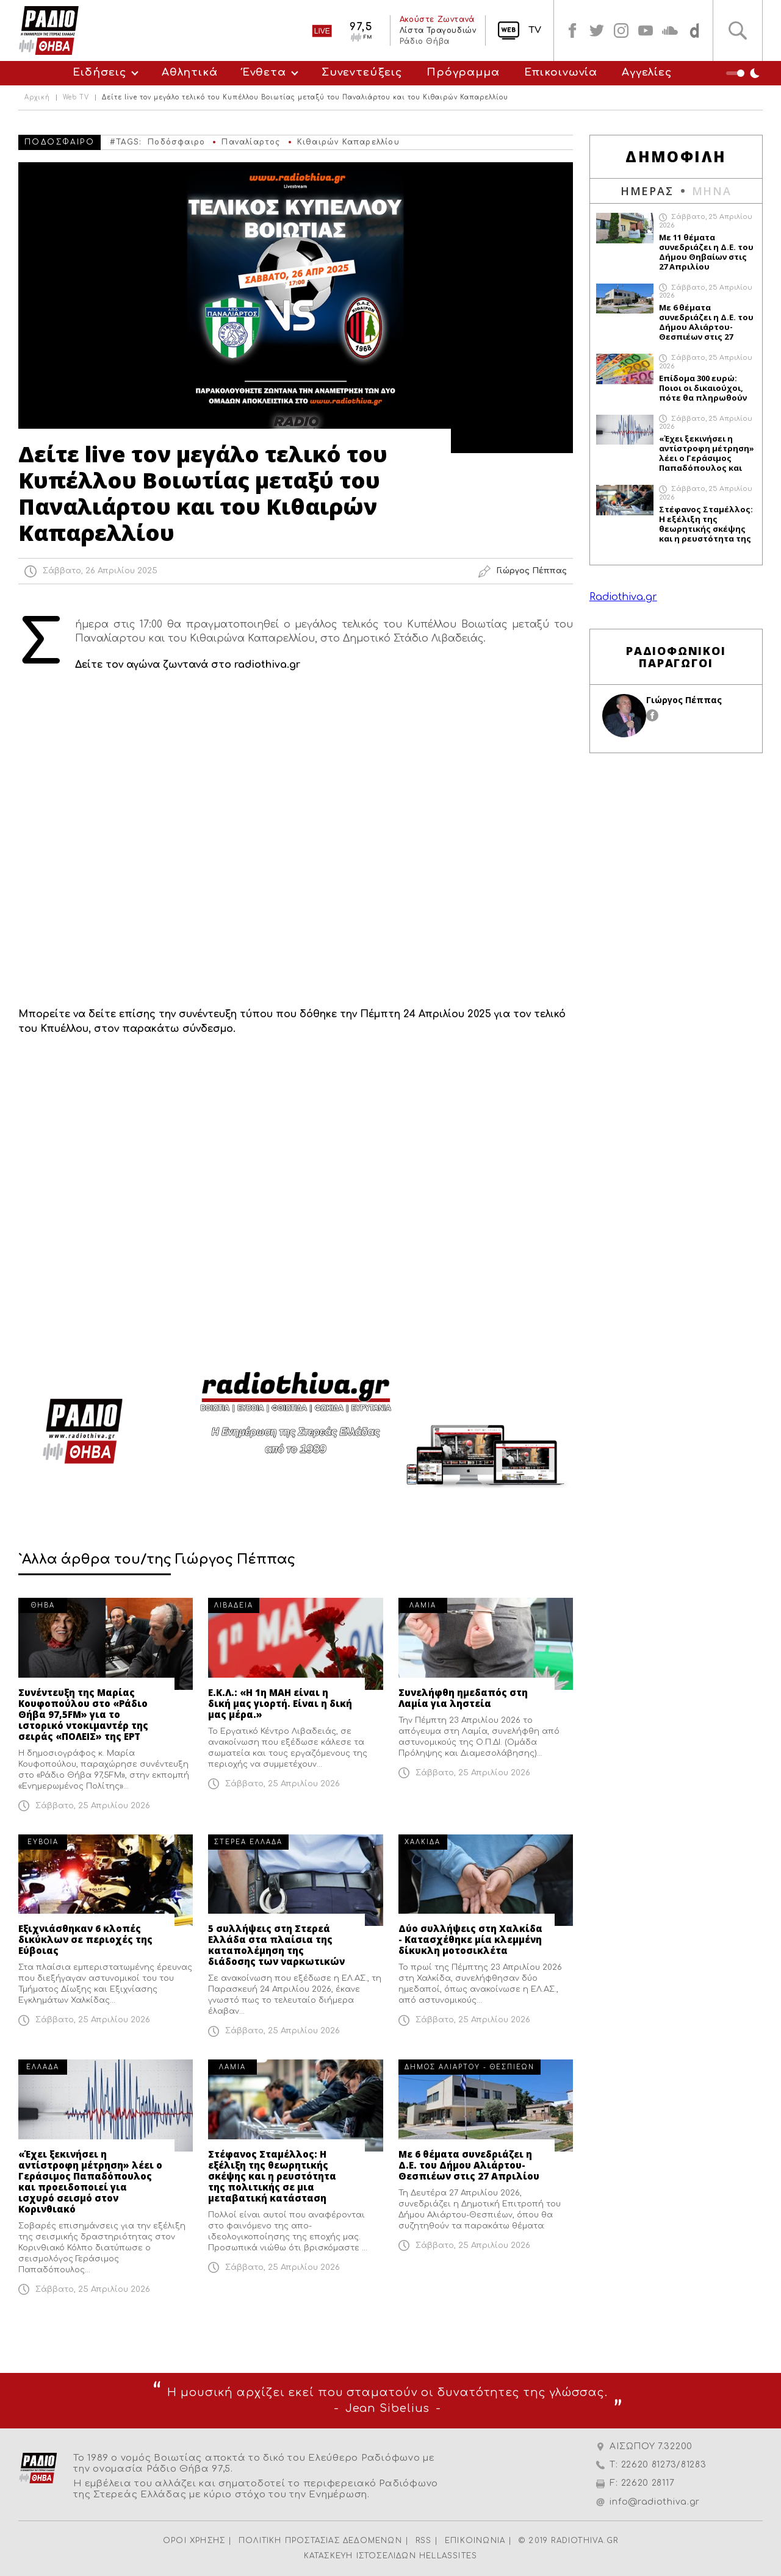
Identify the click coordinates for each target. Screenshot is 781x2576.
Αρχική (37, 98)
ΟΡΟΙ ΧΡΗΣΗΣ (194, 2540)
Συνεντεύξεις (362, 72)
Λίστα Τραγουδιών (437, 30)
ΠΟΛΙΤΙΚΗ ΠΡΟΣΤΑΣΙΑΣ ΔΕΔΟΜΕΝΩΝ (320, 2540)
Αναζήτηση (737, 30)
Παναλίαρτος (250, 142)
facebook (572, 30)
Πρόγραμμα (463, 72)
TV (534, 30)
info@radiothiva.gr (655, 2501)
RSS (424, 2540)
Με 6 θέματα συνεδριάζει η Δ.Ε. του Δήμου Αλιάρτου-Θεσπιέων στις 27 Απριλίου (468, 2165)
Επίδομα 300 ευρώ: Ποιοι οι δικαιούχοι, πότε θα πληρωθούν (703, 387)
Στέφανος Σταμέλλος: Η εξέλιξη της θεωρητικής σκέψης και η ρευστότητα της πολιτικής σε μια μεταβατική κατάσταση (272, 2176)
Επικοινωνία (560, 72)
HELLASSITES (448, 2556)
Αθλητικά (190, 72)
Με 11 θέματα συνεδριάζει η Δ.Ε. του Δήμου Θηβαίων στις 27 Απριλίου (706, 251)
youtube (645, 30)
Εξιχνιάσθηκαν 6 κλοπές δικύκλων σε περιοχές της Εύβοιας (85, 1939)
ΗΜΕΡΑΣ (647, 191)
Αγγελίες (647, 72)
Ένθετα (264, 72)
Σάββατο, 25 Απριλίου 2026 (92, 1805)
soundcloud (670, 30)
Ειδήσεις (99, 72)
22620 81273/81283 (664, 2464)
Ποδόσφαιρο (176, 142)
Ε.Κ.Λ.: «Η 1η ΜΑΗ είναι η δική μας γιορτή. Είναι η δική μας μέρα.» (280, 1703)
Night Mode (744, 73)
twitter (597, 30)
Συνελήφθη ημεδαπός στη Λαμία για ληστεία (463, 1697)
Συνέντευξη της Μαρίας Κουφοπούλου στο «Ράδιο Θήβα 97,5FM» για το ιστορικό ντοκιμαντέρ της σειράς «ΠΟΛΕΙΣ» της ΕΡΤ (83, 1714)
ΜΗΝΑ (712, 191)
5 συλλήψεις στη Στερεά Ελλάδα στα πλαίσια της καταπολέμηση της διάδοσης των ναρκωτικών (276, 1944)
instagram (621, 30)
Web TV (76, 98)
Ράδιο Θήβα (424, 41)
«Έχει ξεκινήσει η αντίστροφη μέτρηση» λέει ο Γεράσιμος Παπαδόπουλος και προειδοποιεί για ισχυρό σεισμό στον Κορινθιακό (90, 2181)
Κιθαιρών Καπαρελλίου (348, 142)
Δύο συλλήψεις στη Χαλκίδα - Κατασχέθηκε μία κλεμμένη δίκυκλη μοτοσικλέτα (470, 1939)
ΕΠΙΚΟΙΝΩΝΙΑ (475, 2540)
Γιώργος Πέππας (684, 700)
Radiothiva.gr (623, 597)
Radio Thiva (48, 30)
